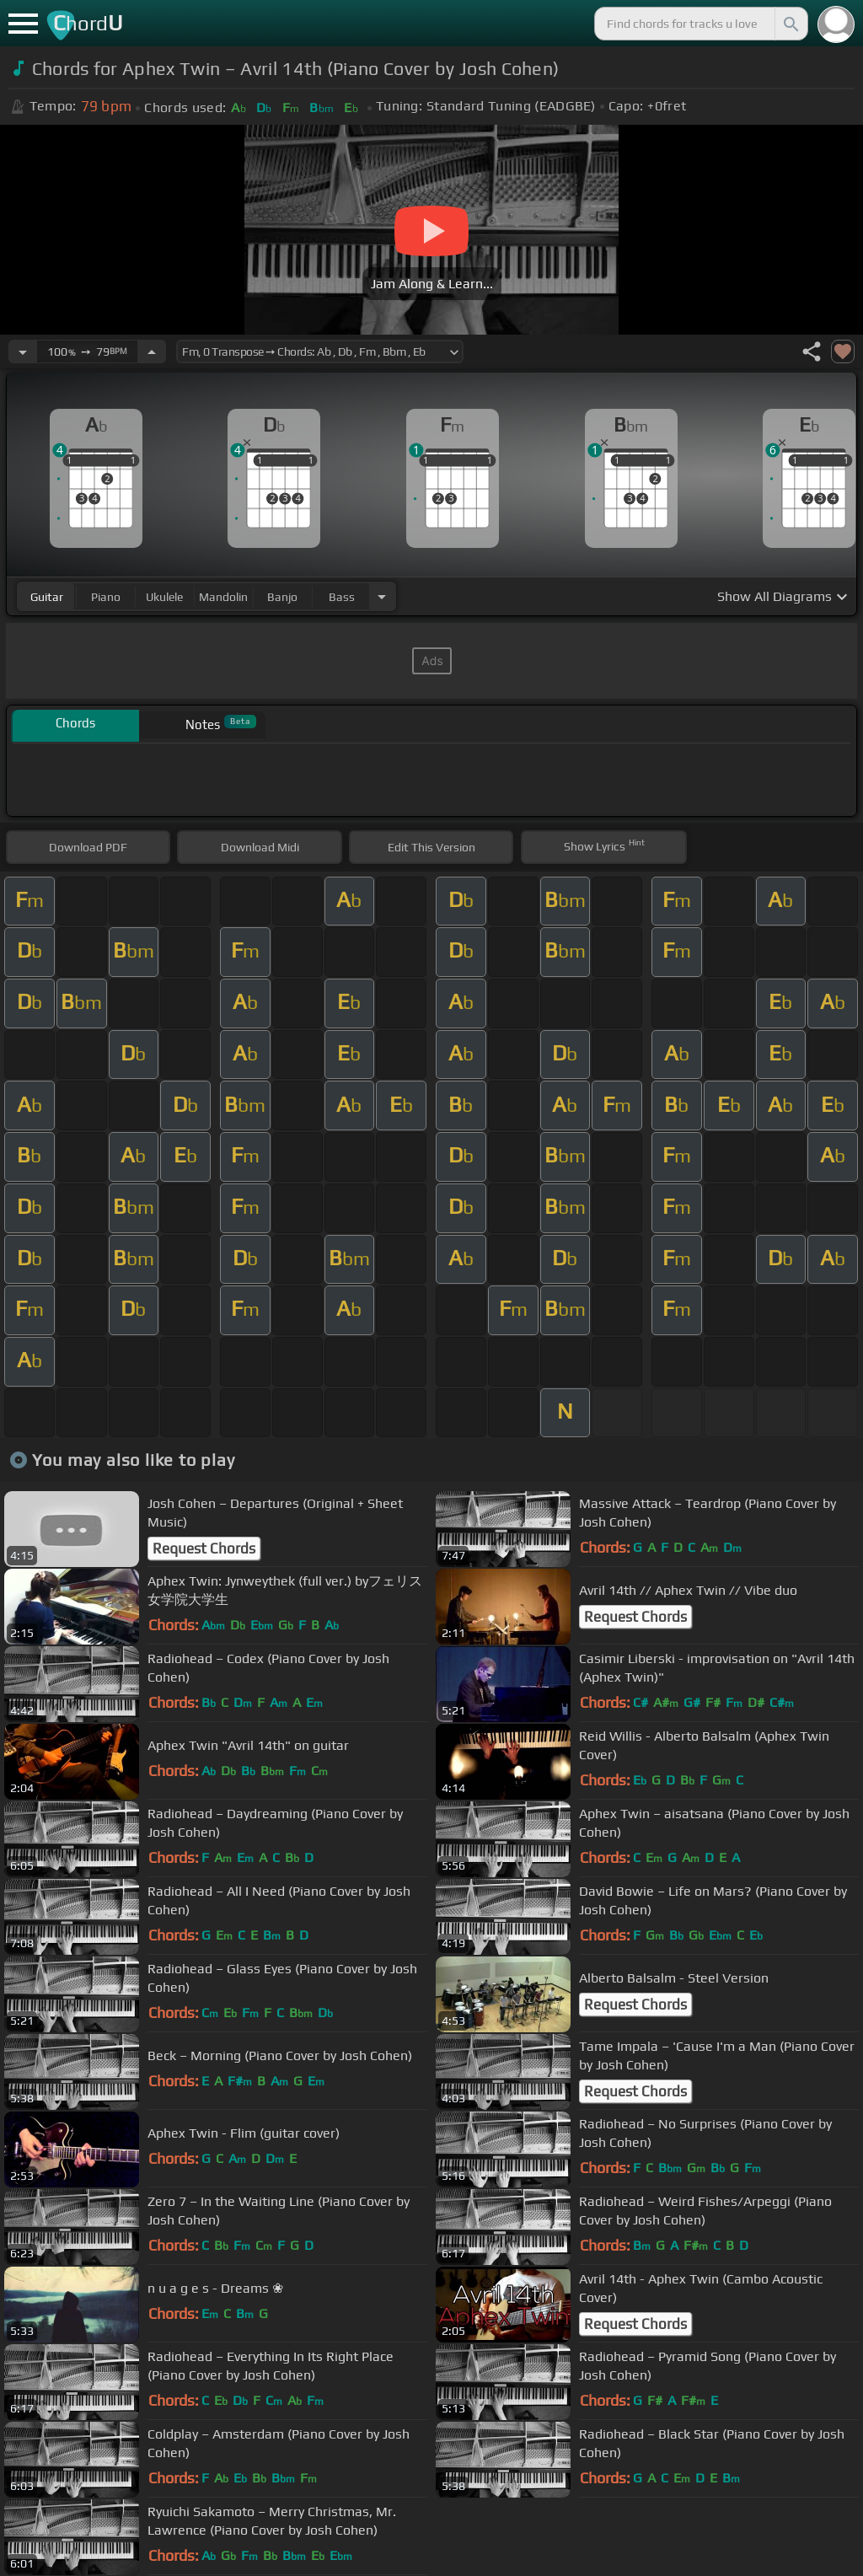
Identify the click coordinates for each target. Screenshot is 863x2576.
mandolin (223, 597)
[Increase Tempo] (151, 351)
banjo (282, 597)
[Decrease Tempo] (22, 351)
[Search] (790, 23)
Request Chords (204, 1548)
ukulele (164, 597)
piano (106, 597)
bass (342, 597)
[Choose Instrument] (381, 596)
